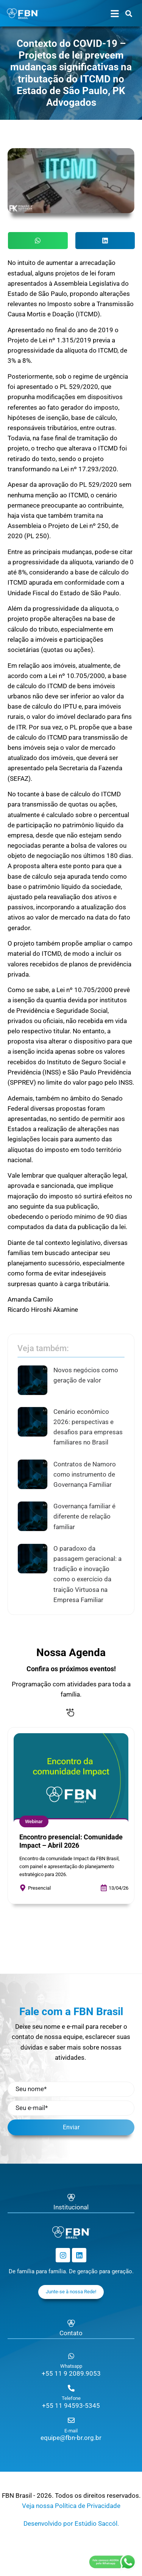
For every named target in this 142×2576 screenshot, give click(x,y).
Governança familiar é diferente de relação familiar (84, 1516)
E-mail (71, 2431)
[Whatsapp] (71, 2356)
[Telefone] (71, 2388)
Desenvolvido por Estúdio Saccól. (71, 2523)
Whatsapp (71, 2366)
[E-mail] (71, 2420)
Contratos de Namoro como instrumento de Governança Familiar (84, 1474)
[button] (38, 240)
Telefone (71, 2398)
